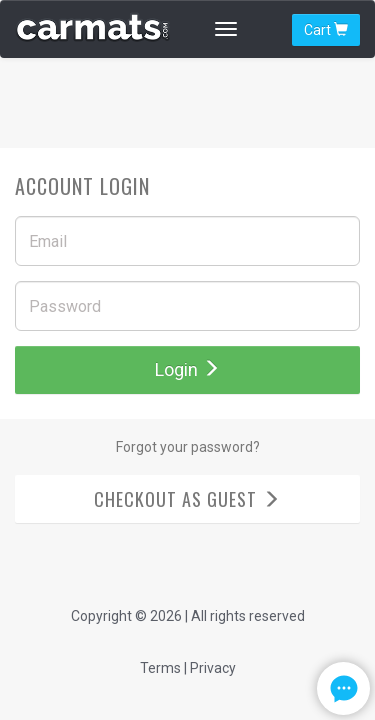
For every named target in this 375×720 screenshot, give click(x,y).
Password (65, 307)
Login (187, 369)
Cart (326, 30)
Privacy (213, 668)
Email (48, 242)
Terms (160, 668)
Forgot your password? (188, 447)
